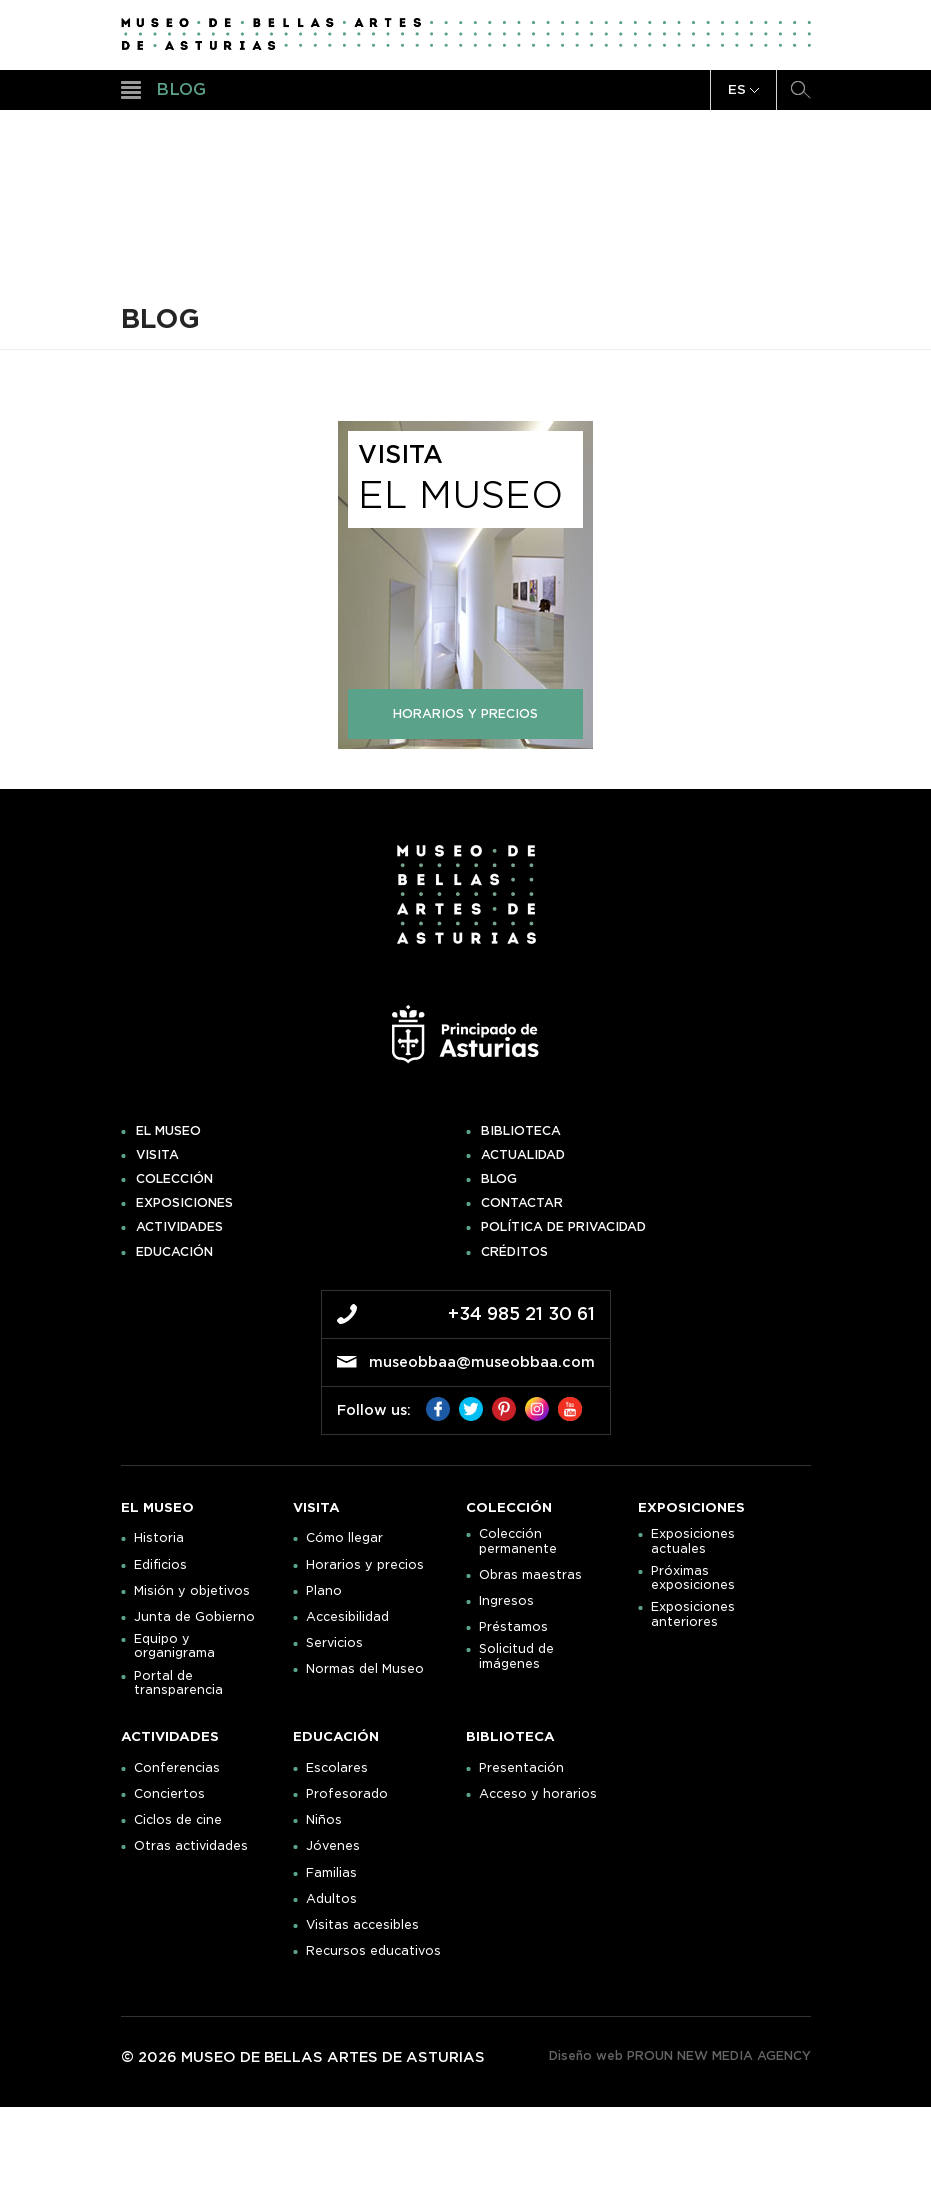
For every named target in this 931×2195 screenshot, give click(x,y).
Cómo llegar (344, 1538)
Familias (331, 1873)
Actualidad (523, 1155)
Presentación (521, 1768)
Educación (174, 1252)
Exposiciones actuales (693, 1541)
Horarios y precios (365, 1565)
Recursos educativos (373, 1951)
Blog (499, 1179)
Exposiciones (184, 1203)
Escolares (337, 1768)
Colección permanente (518, 1541)
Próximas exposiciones (693, 1578)
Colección (174, 1179)
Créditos (514, 1252)
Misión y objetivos (192, 1591)
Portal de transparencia (178, 1683)
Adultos (331, 1899)
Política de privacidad (563, 1227)
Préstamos (513, 1627)
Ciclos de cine (178, 1820)
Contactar (522, 1203)
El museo (168, 1131)
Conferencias (177, 1768)
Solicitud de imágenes (516, 1656)
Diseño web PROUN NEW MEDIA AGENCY (680, 2055)
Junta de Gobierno (194, 1617)
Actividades (179, 1227)
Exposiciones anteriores (693, 1614)
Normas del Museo (365, 1669)
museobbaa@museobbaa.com (482, 1362)
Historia (159, 1538)
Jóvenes (333, 1846)
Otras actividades (191, 1846)
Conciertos (169, 1794)
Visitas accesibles (362, 1925)
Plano (324, 1591)
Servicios (334, 1643)
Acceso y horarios (538, 1794)
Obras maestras (530, 1575)
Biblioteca (521, 1131)
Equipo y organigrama (174, 1646)
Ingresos (506, 1601)
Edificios (160, 1565)
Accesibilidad (347, 1617)
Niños (324, 1820)
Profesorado (347, 1794)
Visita (157, 1155)
